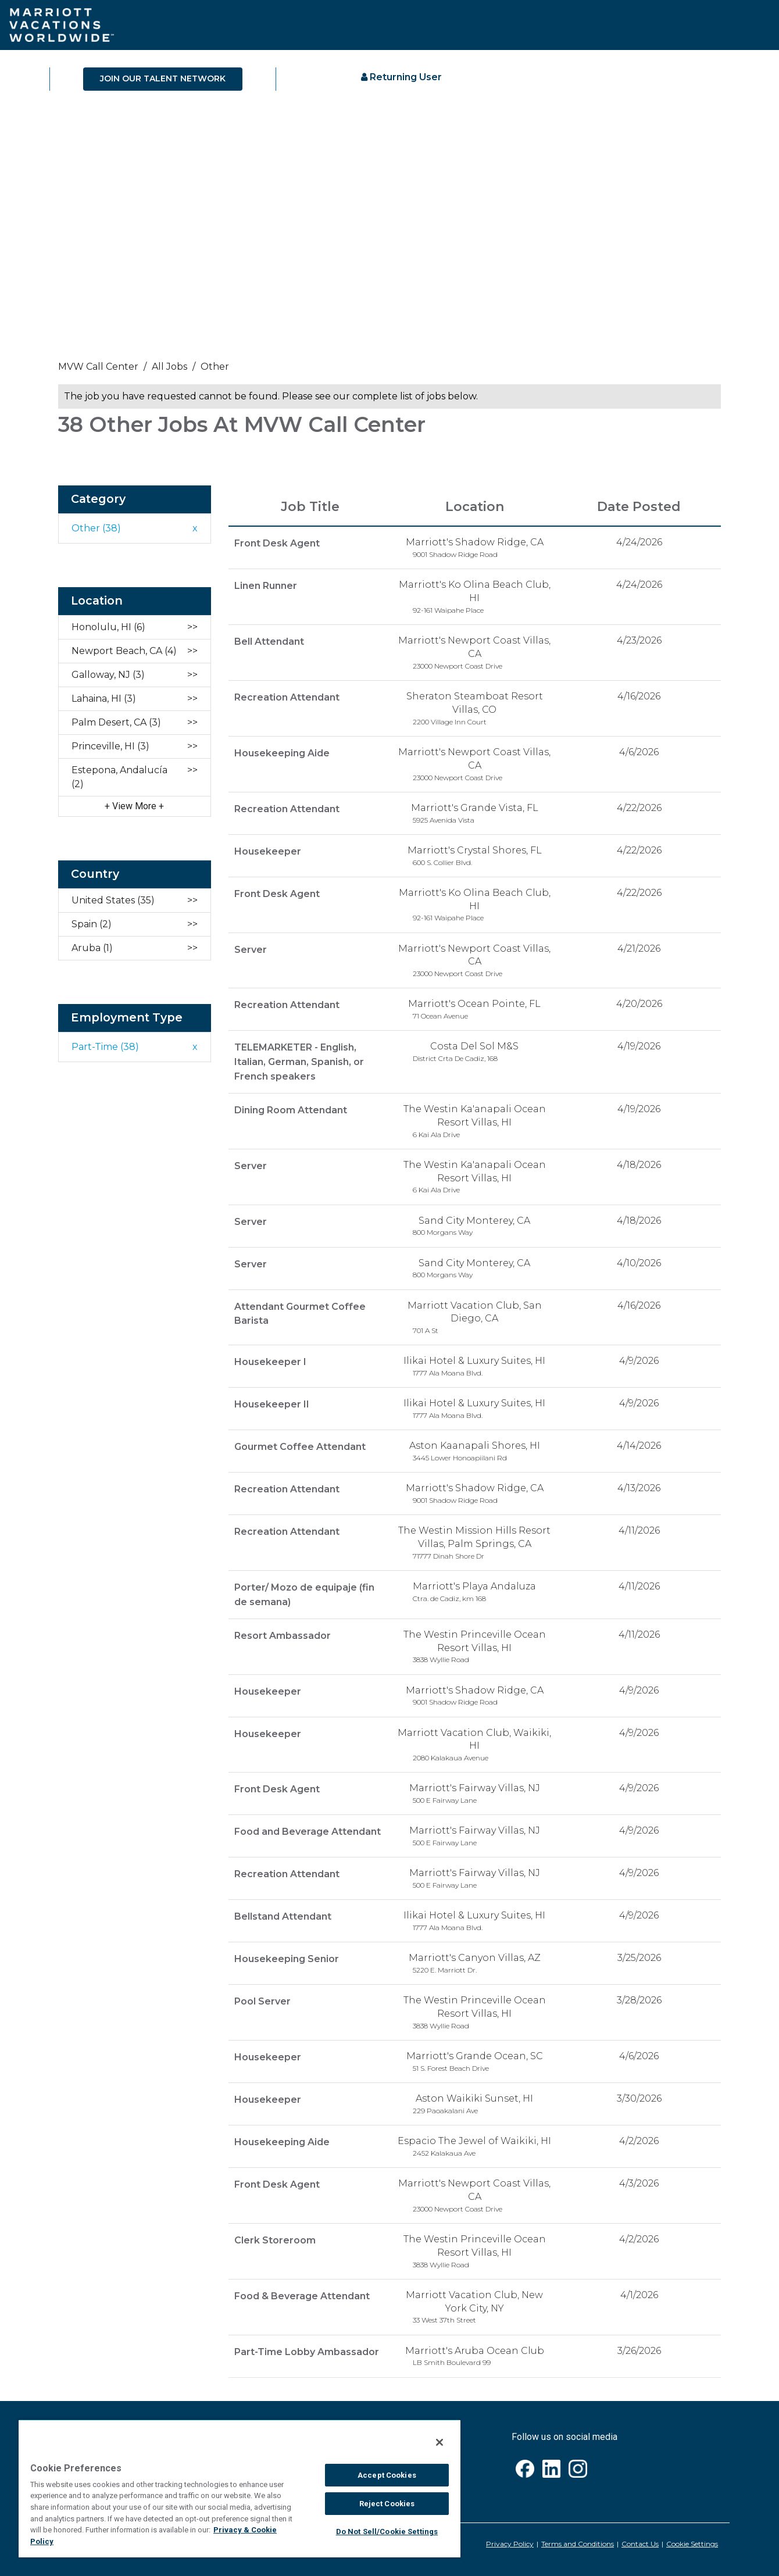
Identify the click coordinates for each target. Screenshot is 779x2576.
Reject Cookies (387, 2503)
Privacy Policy (510, 2541)
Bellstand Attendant (282, 1913)
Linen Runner (265, 585)
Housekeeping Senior (286, 1956)
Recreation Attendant (287, 696)
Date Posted (639, 507)
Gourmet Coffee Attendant (300, 1444)
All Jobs (169, 366)
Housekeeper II (271, 1402)
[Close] (439, 2442)
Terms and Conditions (577, 2541)
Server (250, 949)
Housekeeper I (270, 1360)
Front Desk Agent (277, 542)
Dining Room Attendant (290, 1107)
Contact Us (640, 2541)
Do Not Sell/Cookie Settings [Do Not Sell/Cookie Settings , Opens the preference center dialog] (387, 2531)
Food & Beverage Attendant (302, 2293)
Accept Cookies (387, 2475)
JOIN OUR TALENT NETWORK (163, 78)
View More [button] (135, 806)
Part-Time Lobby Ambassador (306, 2348)
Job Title (310, 507)
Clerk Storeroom (275, 2237)
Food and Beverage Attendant (307, 1828)
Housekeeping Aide (282, 752)
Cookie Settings (692, 2541)
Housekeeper (267, 850)
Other (215, 366)
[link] (389, 369)
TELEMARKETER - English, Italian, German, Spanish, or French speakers (299, 1060)
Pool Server (262, 1998)
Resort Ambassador (282, 1632)
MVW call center (98, 366)
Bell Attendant (269, 640)
